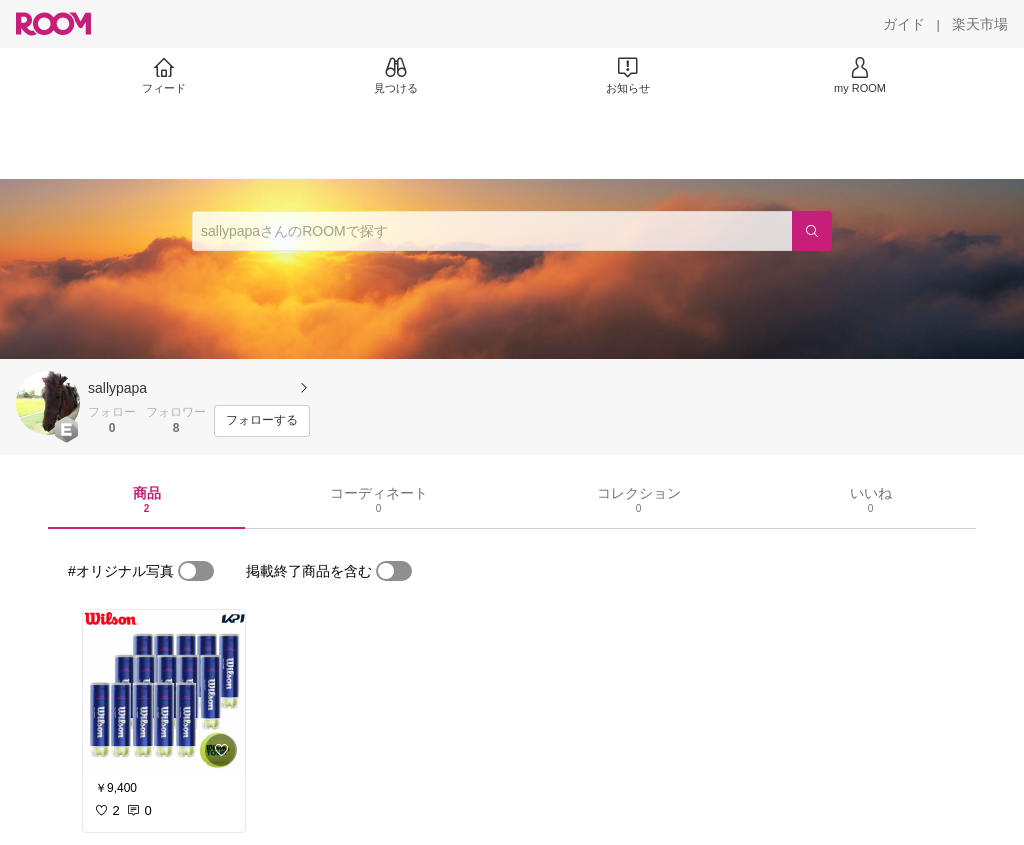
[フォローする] (262, 421)
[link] (164, 692)
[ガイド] (904, 24)
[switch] (196, 571)
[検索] (812, 231)
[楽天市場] (980, 24)
